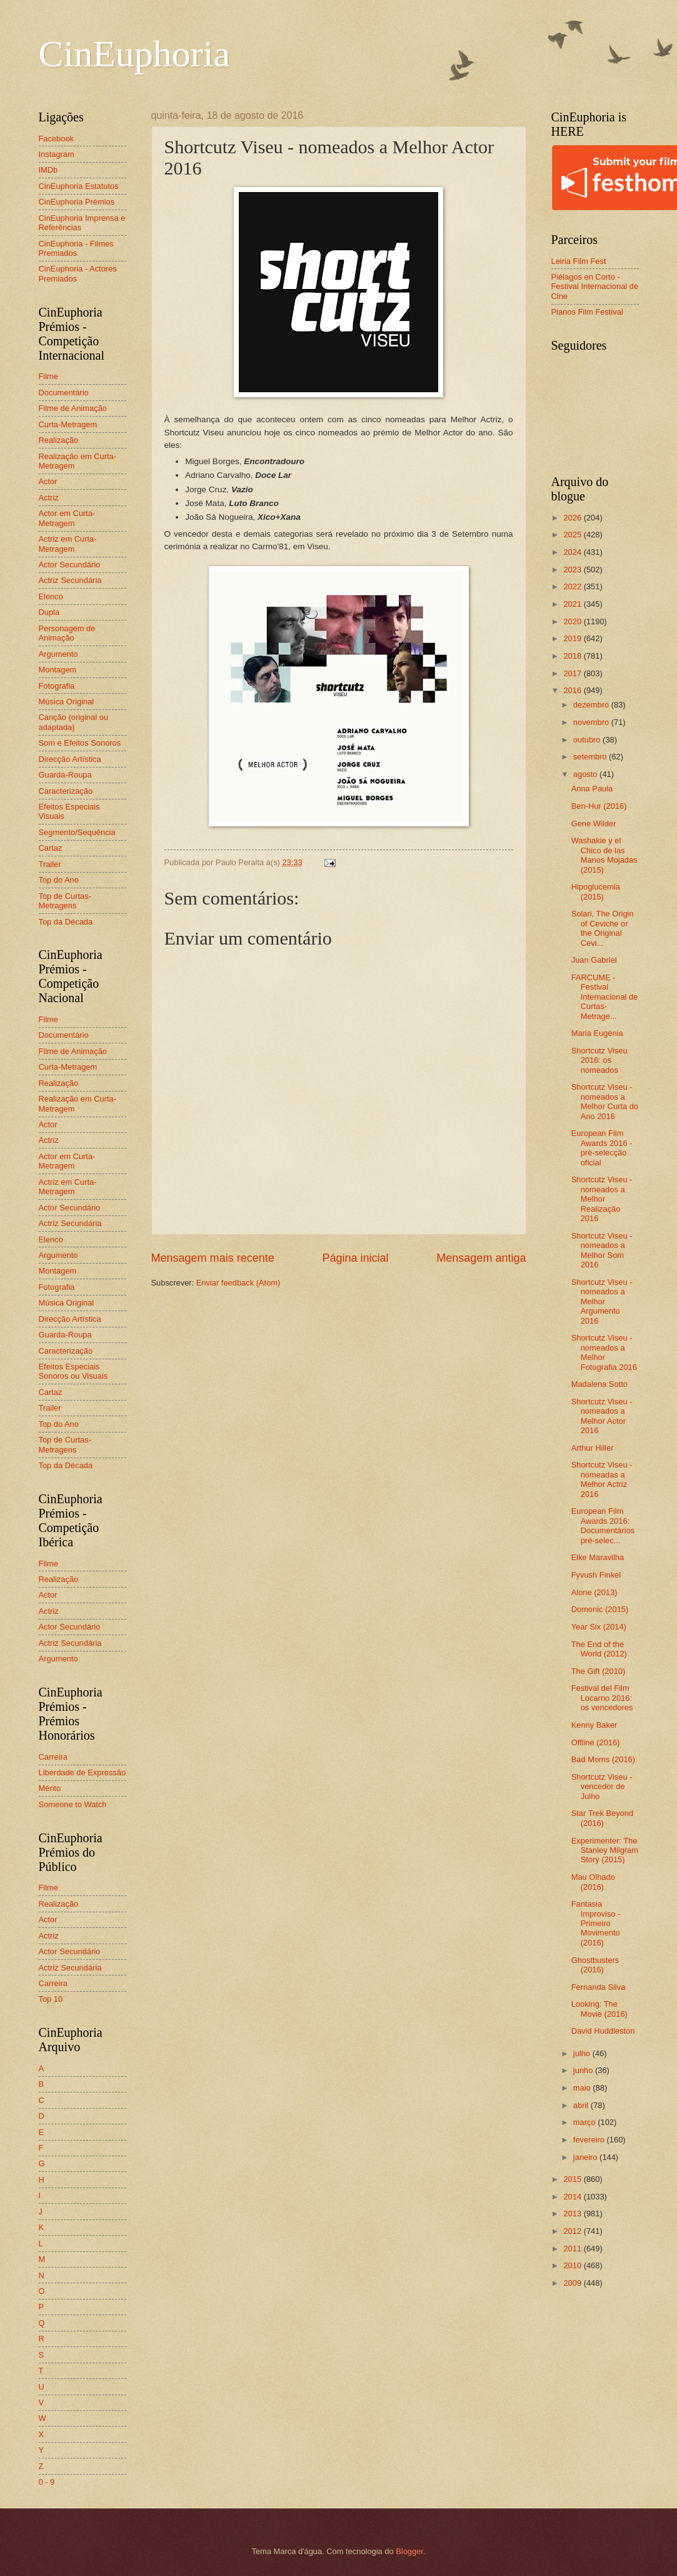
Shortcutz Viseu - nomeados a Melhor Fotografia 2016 (604, 1352)
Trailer (50, 864)
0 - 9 (47, 2482)
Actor (48, 481)
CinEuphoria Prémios (77, 201)
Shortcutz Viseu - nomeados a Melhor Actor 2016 (602, 1416)
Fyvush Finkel (596, 1575)
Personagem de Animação (67, 633)
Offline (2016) (595, 1742)
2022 (573, 586)
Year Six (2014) (598, 1626)
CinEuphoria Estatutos (79, 186)
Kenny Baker (594, 1725)
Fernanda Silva (598, 1987)
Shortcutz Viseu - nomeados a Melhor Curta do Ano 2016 (604, 1101)
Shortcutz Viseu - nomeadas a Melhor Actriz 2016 (602, 1479)
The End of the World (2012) (599, 1649)
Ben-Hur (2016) (599, 806)
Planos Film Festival (587, 312)
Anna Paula (592, 788)
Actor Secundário (70, 564)
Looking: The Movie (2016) (599, 2008)
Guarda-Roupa (65, 774)
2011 (573, 2248)
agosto (586, 774)
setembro (591, 756)
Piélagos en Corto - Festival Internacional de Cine (595, 286)
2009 (573, 2283)
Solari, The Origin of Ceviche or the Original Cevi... (602, 928)
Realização (59, 440)
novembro (592, 722)
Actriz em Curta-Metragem (68, 543)
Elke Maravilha (597, 1557)
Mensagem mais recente (212, 1258)
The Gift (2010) (598, 1671)
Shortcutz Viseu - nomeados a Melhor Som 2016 (602, 1250)
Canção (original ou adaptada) (74, 721)
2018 (573, 656)
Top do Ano (59, 880)
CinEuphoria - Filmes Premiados (76, 248)
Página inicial (355, 1258)
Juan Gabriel (594, 960)
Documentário (64, 392)
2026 (573, 517)
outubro (588, 739)
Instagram (56, 154)
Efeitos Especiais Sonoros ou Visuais (73, 1371)
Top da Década (66, 921)
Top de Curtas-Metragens (65, 900)
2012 (573, 2231)
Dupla (49, 612)
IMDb (48, 170)
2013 (573, 2213)
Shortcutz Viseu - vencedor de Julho (602, 1786)
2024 (573, 552)
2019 (573, 638)
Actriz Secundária (70, 580)
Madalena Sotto (599, 1384)
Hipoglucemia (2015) (595, 891)
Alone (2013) (594, 1592)
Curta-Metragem (68, 424)
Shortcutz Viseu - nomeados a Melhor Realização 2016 (602, 1199)
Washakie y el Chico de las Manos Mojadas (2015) (604, 855)
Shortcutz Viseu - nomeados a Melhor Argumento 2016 (602, 1301)
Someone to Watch (73, 1804)
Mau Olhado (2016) (593, 1881)
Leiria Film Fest (578, 261)
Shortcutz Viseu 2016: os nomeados (599, 1060)
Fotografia (57, 686)
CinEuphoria (135, 53)
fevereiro (590, 2139)
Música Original (66, 701)
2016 (573, 690)
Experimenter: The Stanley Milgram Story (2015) (604, 1850)
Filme (48, 376)
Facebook (56, 138)
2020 (573, 621)
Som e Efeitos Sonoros (80, 743)
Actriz (49, 497)
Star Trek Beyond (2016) (602, 1817)
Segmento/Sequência (77, 832)
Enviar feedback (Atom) (238, 1282)
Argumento (58, 654)
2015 (573, 2179)
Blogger (409, 2551)
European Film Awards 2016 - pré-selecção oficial (602, 1147)
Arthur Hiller (592, 1448)
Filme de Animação (73, 408)
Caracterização (66, 791)
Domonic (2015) (600, 1609)
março (585, 2122)
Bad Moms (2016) (603, 1759)
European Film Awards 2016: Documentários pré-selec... (603, 1525)
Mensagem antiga (481, 1258)
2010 (573, 2265)
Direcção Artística (70, 759)
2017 (573, 673)
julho (583, 2053)
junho (584, 2070)
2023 (573, 569)
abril (582, 2105)
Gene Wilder (593, 823)
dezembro (592, 704)
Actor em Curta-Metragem (67, 518)
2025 (573, 534)
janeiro (586, 2157)
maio (583, 2087)
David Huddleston (603, 2031)
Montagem (58, 669)
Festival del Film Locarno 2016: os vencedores (602, 1697)
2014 (573, 2196)
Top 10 (51, 1999)
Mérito (50, 1788)
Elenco (51, 596)
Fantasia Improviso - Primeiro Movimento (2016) (596, 1923)
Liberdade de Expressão (82, 1772)
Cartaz (51, 848)
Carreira (53, 1757)
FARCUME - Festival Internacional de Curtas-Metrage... (604, 997)
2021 (573, 604)
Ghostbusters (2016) (595, 1964)
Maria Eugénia (597, 1033)
